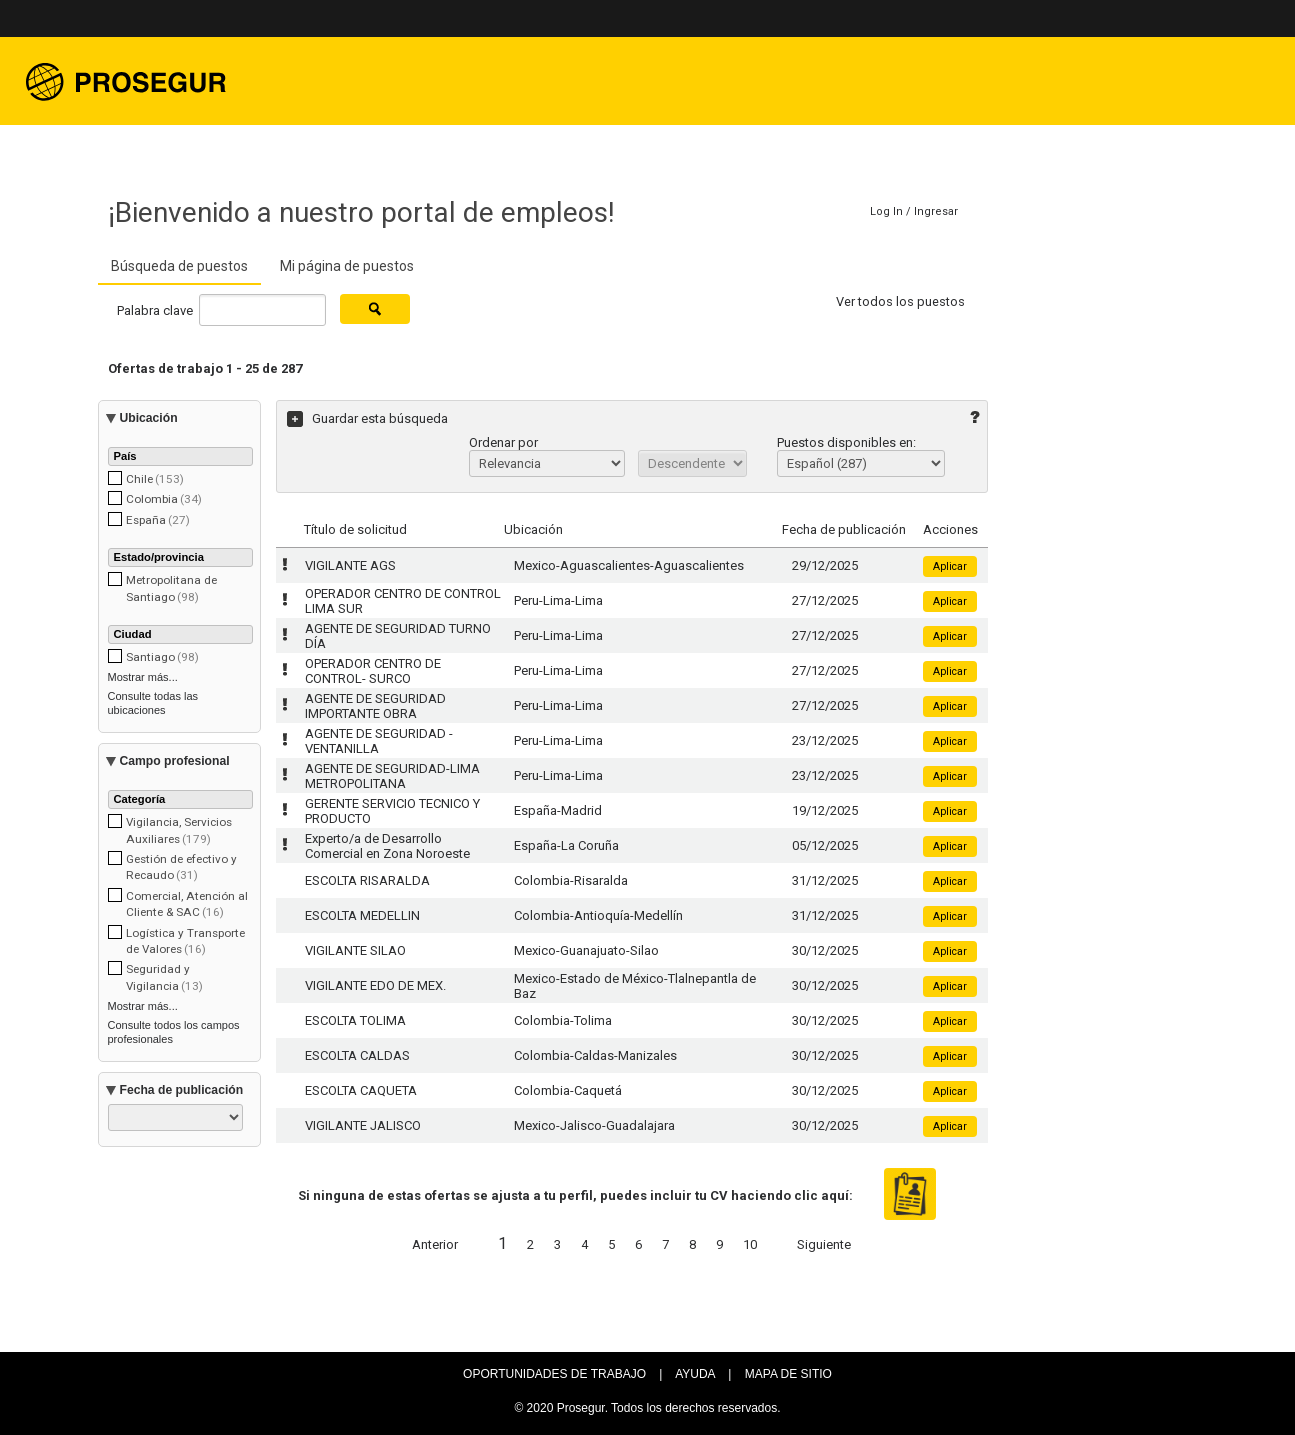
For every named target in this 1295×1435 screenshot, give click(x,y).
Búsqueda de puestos (179, 266)
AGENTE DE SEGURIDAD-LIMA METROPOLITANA (392, 776)
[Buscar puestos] (375, 309)
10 (750, 1244)
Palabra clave (156, 309)
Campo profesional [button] (175, 761)
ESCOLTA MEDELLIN (362, 915)
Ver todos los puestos (900, 301)
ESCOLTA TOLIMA (355, 1020)
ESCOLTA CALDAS (357, 1055)
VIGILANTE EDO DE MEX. (375, 985)
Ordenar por (503, 442)
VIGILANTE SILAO (355, 950)
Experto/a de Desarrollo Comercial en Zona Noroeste (387, 846)
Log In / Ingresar (914, 211)
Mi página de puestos (347, 266)
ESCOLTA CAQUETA (361, 1090)
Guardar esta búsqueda (380, 418)
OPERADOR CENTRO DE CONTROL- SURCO (373, 671)
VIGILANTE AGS (350, 565)
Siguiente (824, 1244)
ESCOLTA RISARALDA (367, 880)
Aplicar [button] (950, 566)
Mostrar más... (143, 677)
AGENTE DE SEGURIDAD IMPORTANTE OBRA (375, 706)
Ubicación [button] (149, 418)
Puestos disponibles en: (846, 442)
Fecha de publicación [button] (182, 1090)
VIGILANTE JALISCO (363, 1125)
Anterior (435, 1244)
